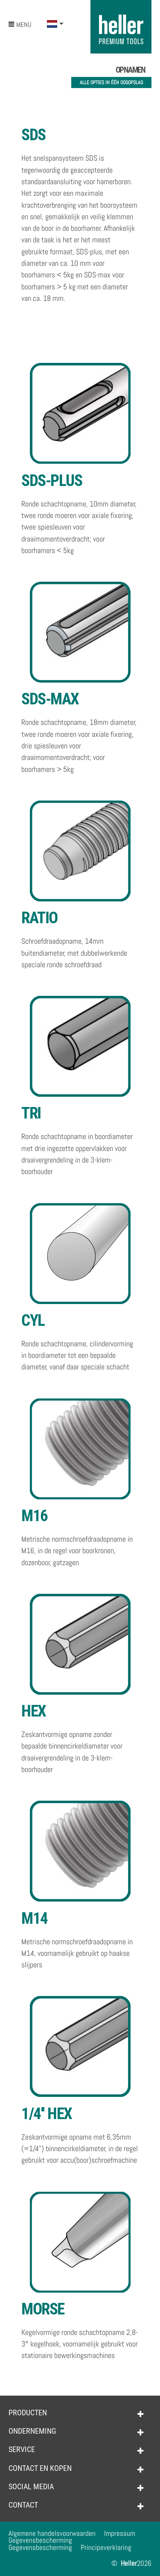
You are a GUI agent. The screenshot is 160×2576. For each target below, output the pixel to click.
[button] (55, 24)
